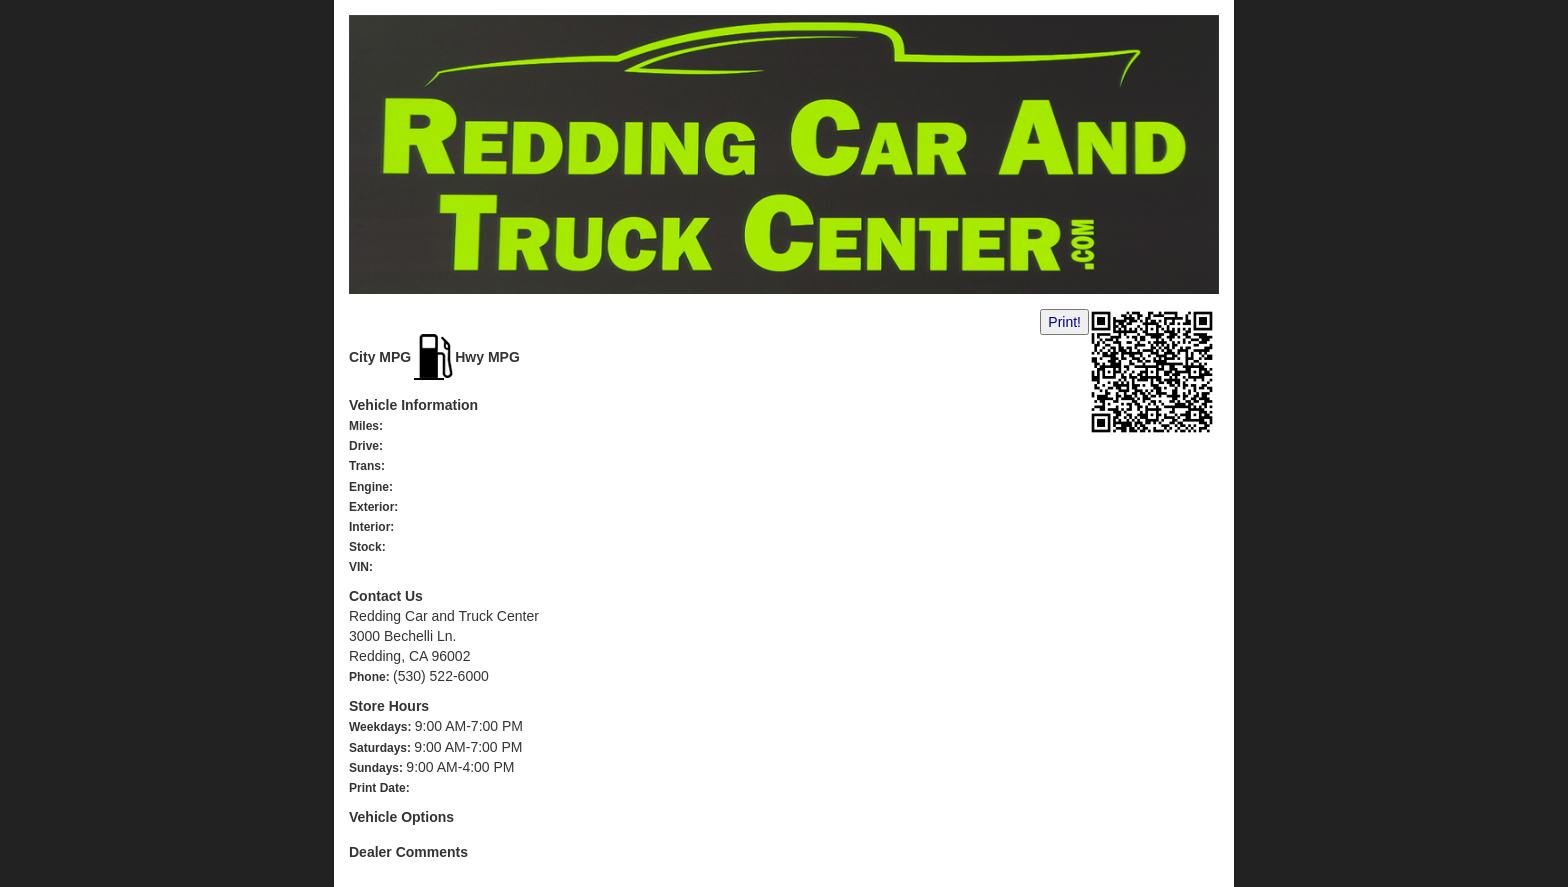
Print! (1064, 322)
